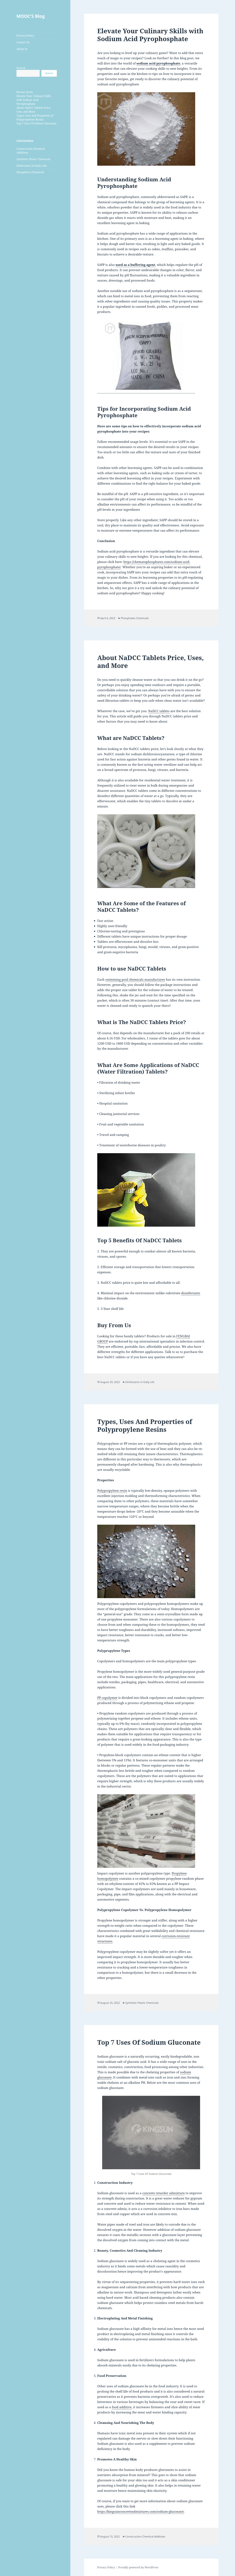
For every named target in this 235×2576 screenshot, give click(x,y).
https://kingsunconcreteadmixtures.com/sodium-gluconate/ (140, 2511)
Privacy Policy (25, 35)
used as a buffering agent (135, 265)
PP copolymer (107, 1698)
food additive (122, 2407)
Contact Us (23, 42)
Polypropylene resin (112, 1490)
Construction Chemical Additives (145, 2536)
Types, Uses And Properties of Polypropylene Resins (144, 1425)
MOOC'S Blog (30, 16)
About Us (22, 49)
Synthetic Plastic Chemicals (33, 159)
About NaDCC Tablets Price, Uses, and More (150, 661)
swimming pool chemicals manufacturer (135, 979)
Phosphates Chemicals (30, 172)
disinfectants (190, 1293)
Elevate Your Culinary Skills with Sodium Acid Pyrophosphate (33, 100)
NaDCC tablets (159, 711)
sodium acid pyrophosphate (158, 63)
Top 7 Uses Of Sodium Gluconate (36, 123)
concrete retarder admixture (163, 2193)
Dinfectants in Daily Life (31, 165)
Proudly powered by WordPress (138, 2567)
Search (20, 68)
